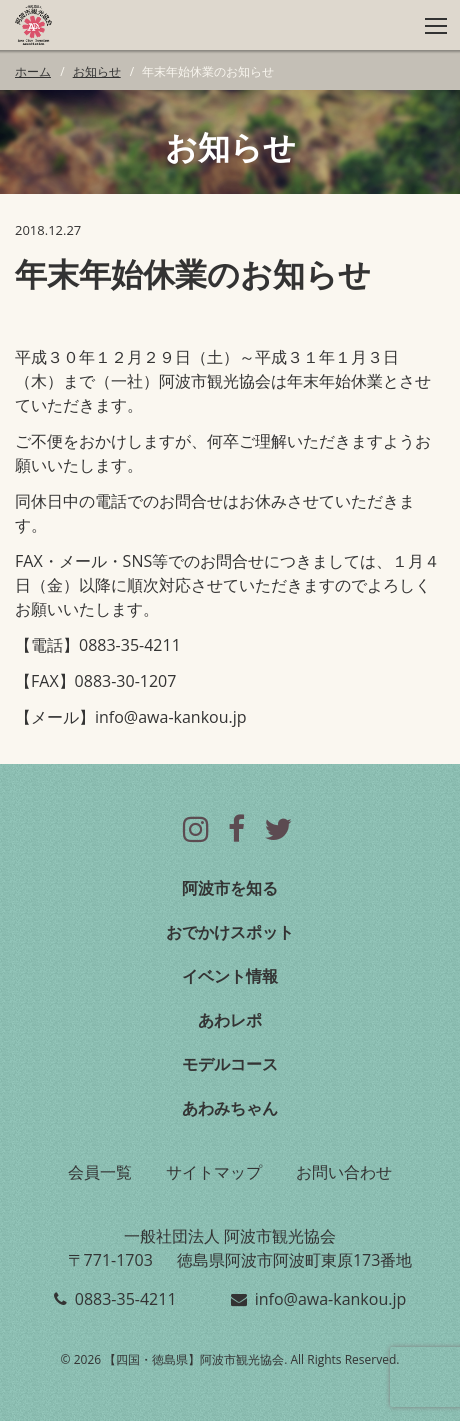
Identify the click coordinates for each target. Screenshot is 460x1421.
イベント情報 (230, 976)
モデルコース (230, 1064)
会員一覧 (100, 1172)
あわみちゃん (230, 1108)
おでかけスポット (230, 932)
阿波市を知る (230, 888)
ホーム (33, 71)
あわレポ (230, 1020)
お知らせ (97, 71)
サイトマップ (214, 1172)
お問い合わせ (344, 1172)
